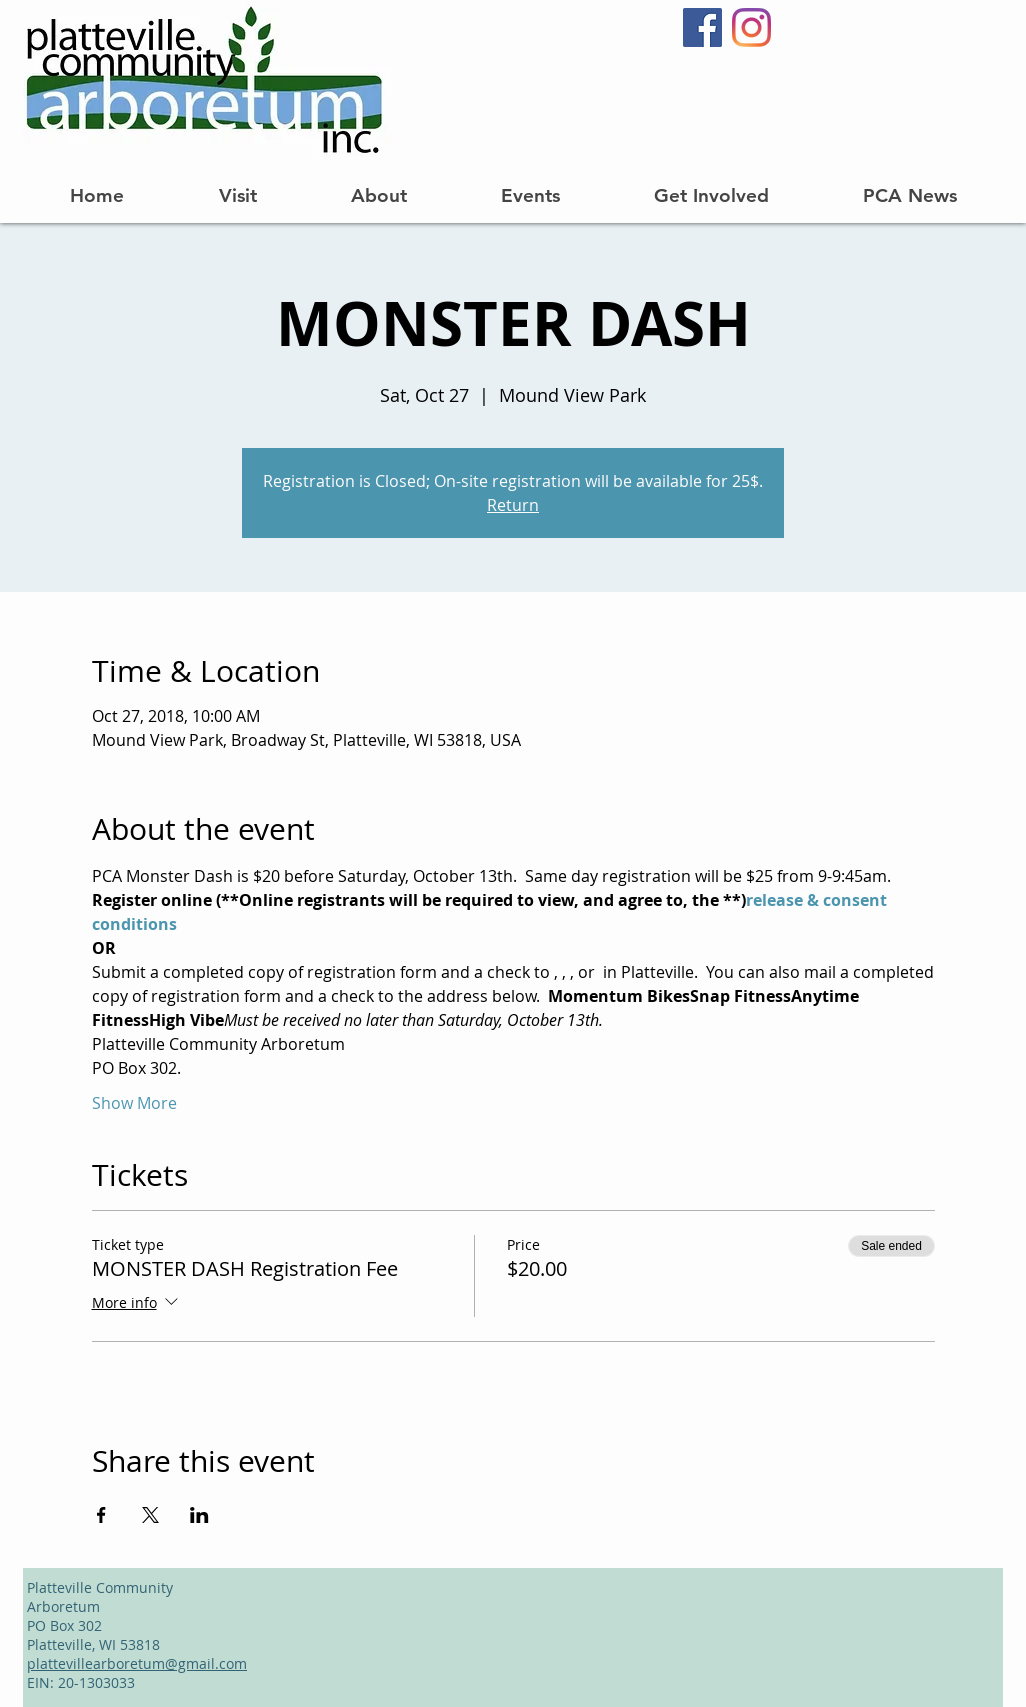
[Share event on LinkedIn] (199, 1515)
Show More (134, 1103)
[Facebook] (702, 27)
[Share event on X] (150, 1515)
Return (513, 505)
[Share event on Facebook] (101, 1515)
